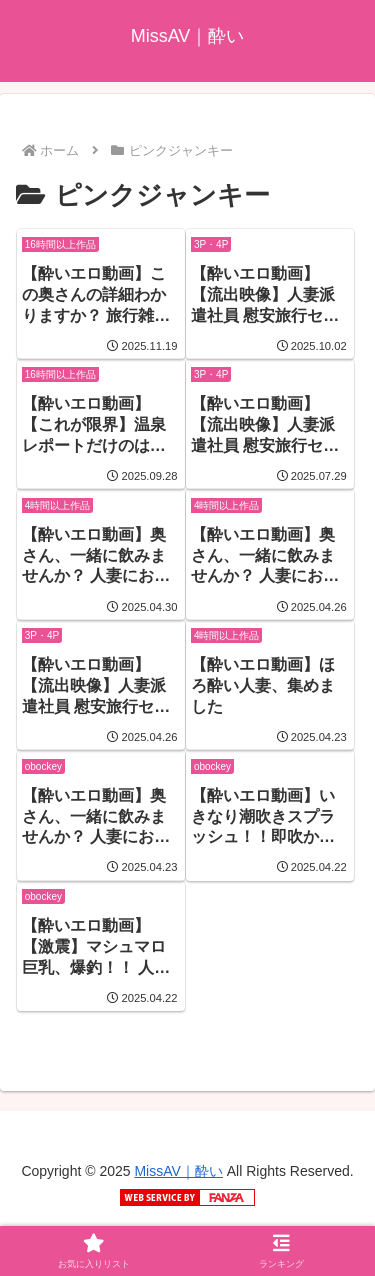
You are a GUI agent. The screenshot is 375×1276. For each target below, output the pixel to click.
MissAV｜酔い (178, 1171)
